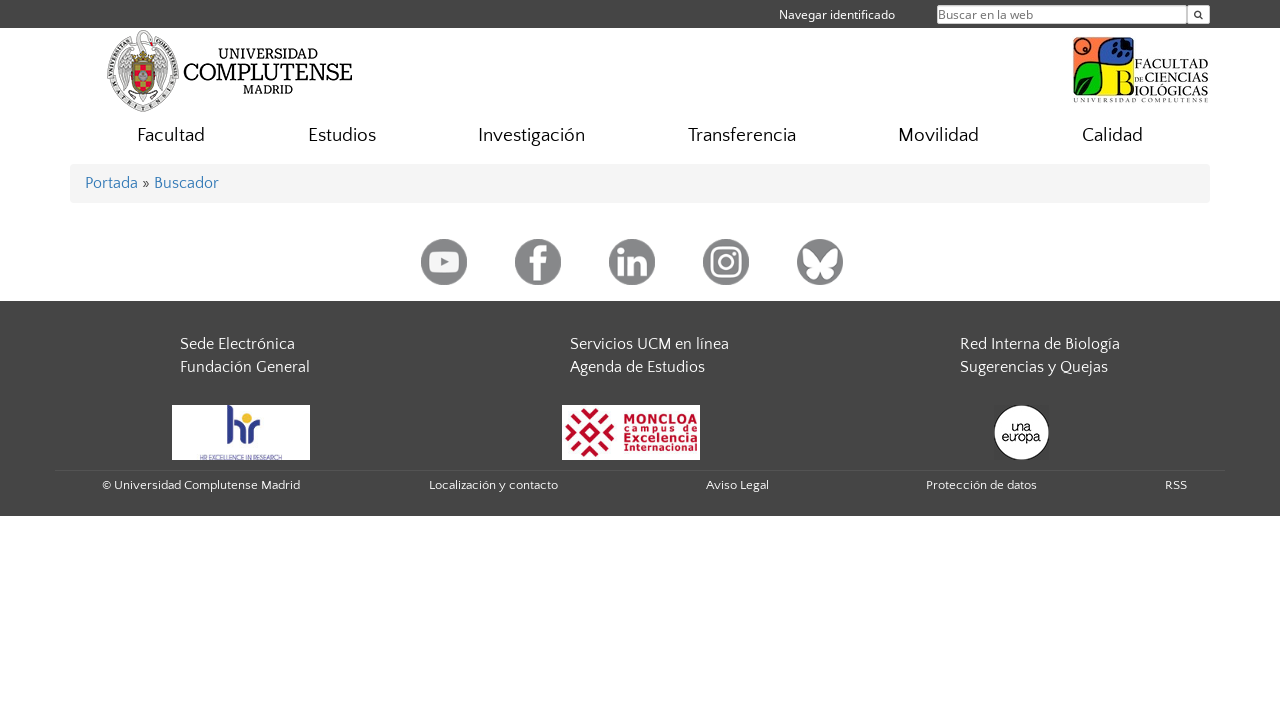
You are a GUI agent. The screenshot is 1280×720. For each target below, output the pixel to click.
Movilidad (938, 135)
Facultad (171, 135)
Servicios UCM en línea (649, 344)
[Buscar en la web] (1198, 14)
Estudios (342, 135)
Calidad (1112, 135)
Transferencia (742, 135)
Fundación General (245, 367)
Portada (111, 183)
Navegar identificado (837, 14)
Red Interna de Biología (1040, 344)
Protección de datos (981, 485)
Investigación (531, 135)
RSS (1176, 485)
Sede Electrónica (237, 344)
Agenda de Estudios (637, 367)
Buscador (186, 183)
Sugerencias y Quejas (1034, 367)
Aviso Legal (737, 485)
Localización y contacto (493, 485)
